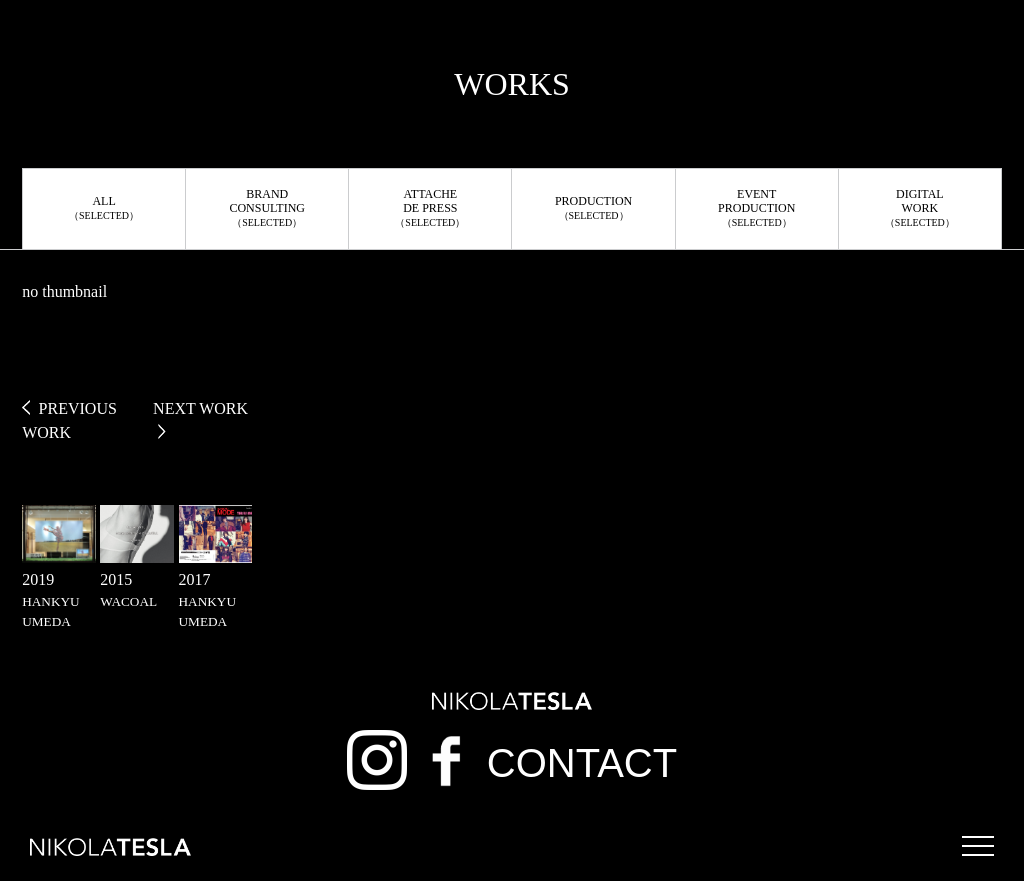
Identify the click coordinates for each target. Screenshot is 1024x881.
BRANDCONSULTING (267, 207)
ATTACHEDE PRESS (430, 207)
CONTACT (582, 763)
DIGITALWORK (920, 207)
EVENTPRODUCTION (756, 207)
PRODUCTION (593, 207)
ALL (104, 207)
